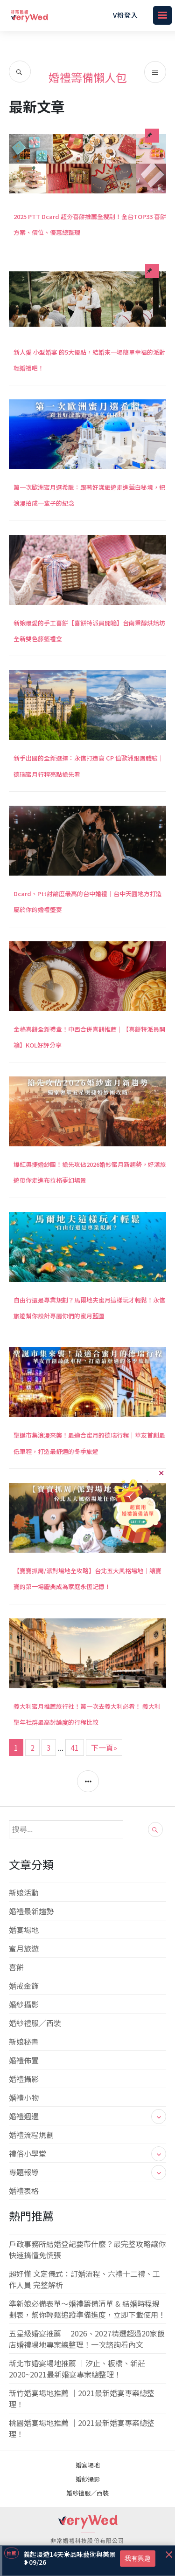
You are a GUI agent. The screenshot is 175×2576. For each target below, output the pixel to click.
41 (74, 1747)
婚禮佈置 (24, 2060)
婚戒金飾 (24, 1985)
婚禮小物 (24, 2097)
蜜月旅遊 (24, 1948)
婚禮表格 (24, 2190)
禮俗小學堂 (88, 2153)
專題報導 (88, 2172)
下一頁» (104, 1747)
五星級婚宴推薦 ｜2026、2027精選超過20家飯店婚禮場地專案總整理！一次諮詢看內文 (87, 2339)
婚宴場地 (24, 1929)
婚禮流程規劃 (31, 2134)
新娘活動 (24, 1892)
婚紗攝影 (24, 2004)
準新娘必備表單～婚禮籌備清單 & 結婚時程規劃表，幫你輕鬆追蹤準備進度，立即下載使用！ (87, 2309)
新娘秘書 (24, 2041)
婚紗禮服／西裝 (35, 2022)
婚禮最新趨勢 (31, 1911)
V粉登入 (125, 15)
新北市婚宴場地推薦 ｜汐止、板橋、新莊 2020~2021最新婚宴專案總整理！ (77, 2368)
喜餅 (16, 1967)
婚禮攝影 (24, 2078)
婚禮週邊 (88, 2116)
